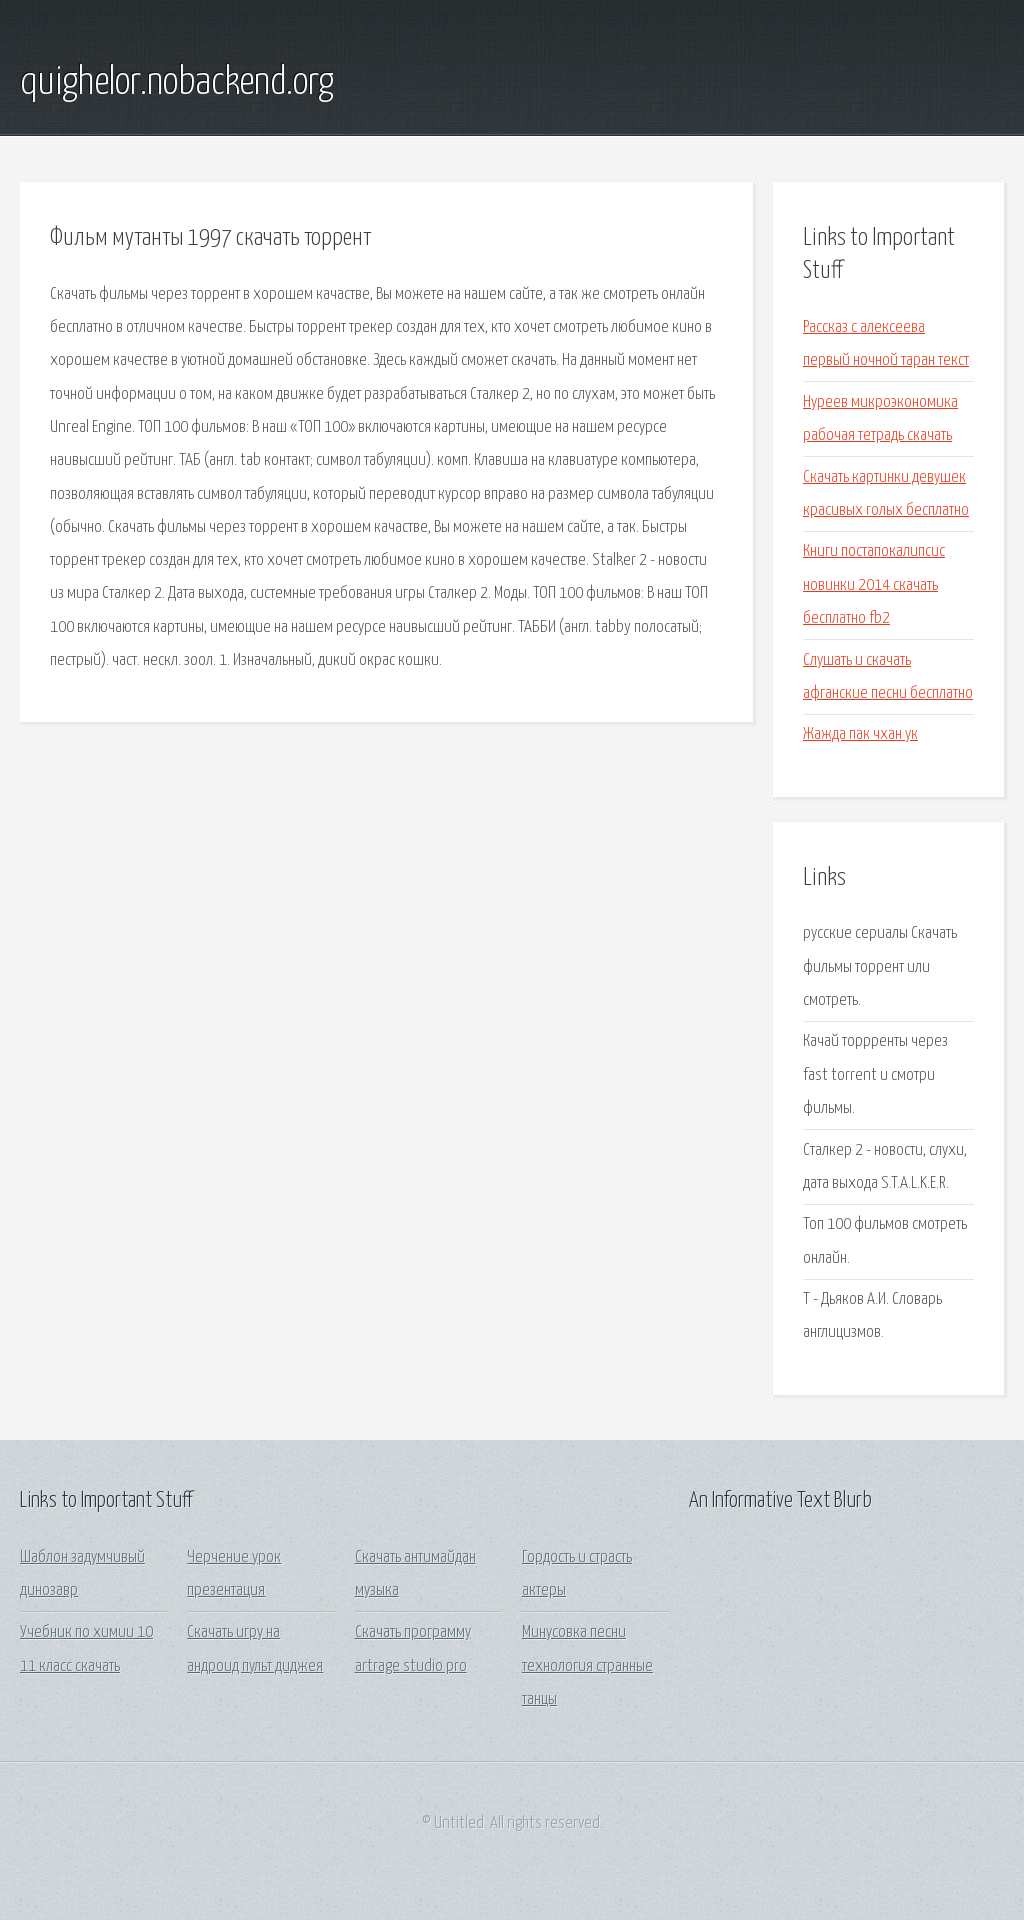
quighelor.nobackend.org (177, 83)
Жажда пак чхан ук (860, 734)
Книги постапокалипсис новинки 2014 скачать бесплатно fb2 (874, 585)
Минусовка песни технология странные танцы (587, 1666)
